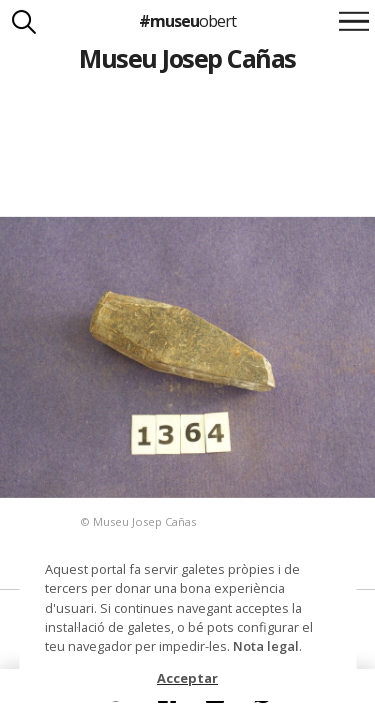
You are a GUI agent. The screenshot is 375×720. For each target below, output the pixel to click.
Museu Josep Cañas (187, 58)
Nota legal (266, 646)
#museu (187, 21)
